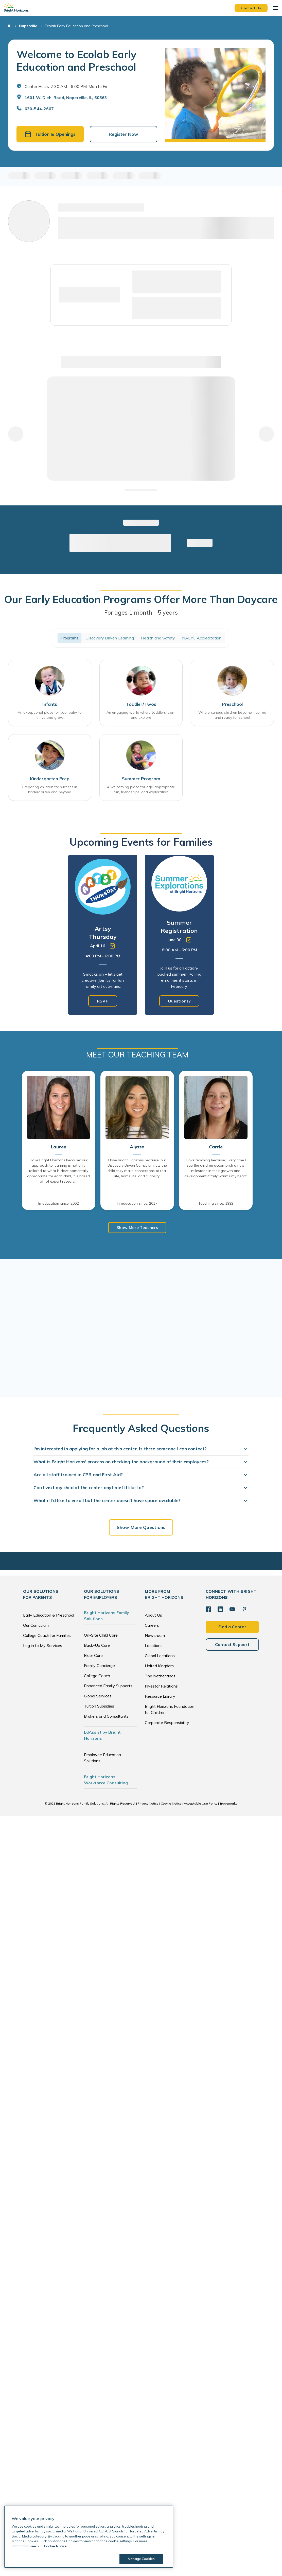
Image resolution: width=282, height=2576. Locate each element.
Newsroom (155, 1636)
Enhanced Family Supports (108, 1687)
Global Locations (160, 1656)
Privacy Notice (148, 1805)
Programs (69, 638)
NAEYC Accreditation (201, 638)
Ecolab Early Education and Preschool (76, 26)
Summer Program (141, 780)
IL (9, 26)
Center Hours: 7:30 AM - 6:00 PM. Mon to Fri (66, 86)
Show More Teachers (137, 1228)
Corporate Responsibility (167, 1723)
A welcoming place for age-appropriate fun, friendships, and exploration (141, 791)
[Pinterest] (243, 1610)
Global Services (98, 1697)
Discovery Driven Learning (109, 638)
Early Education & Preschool (48, 1616)
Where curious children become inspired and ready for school (232, 716)
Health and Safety (158, 638)
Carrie (216, 1148)
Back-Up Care (97, 1646)
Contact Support (232, 1644)
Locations (154, 1646)
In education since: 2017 (137, 1205)
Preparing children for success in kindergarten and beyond (49, 791)
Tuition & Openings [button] (50, 134)
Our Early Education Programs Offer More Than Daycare (141, 600)
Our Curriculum (36, 1626)
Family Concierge (99, 1666)
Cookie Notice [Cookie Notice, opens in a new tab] (55, 2546)
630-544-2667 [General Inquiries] (39, 108)
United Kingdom (159, 1667)
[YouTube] (231, 1610)
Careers (152, 1626)
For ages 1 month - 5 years (141, 613)
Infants (49, 705)
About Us (153, 1616)
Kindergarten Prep (49, 780)
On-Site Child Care (101, 1636)
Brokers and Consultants (106, 1717)
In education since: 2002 (58, 1205)
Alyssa (137, 1148)
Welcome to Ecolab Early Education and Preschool (76, 60)
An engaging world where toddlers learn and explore (141, 716)
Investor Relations (161, 1687)
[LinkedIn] (219, 1610)
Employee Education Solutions (102, 1759)
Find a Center (232, 1627)
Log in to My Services (42, 1646)
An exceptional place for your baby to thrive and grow (50, 716)
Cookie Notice (171, 1805)
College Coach (97, 1676)
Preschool (232, 705)
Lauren (58, 1148)
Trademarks (228, 1805)
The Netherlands (160, 1677)
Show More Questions (141, 1528)
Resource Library (160, 1697)
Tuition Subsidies (99, 1707)
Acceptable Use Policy (200, 1805)
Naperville (28, 26)
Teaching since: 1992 (215, 1205)
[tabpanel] (102, 936)
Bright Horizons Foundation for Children (169, 1710)
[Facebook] (208, 1610)
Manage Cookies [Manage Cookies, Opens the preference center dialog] (140, 2559)
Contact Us (251, 8)
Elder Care (93, 1656)
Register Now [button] (123, 134)
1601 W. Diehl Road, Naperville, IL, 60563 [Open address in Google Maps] (66, 97)
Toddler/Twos (141, 705)
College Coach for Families (47, 1636)
